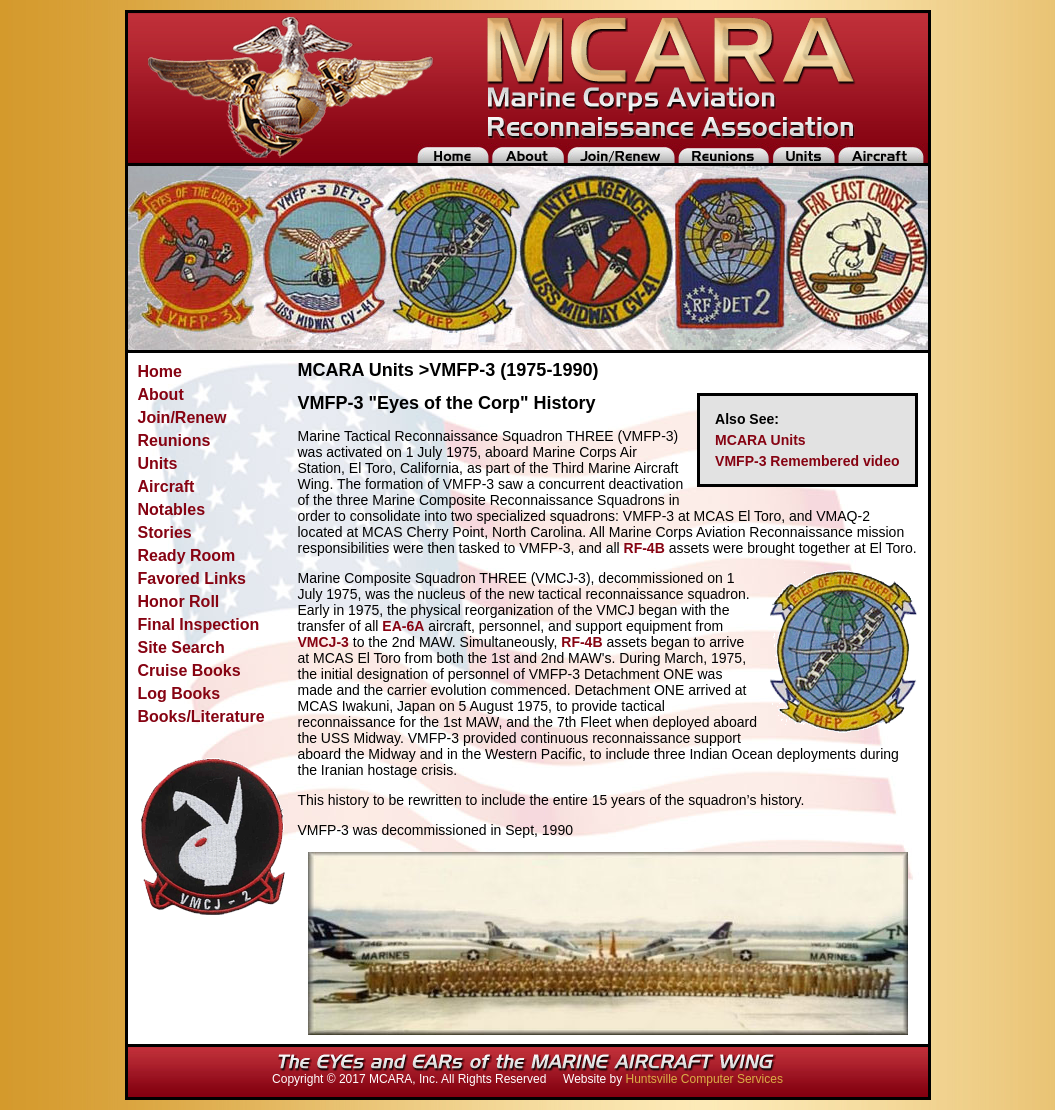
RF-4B (644, 548)
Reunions (174, 440)
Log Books (179, 693)
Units (158, 463)
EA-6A (403, 626)
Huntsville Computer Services (704, 1079)
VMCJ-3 (323, 642)
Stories (165, 532)
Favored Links (192, 578)
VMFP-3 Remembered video (807, 461)
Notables (172, 509)
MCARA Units (760, 440)
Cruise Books (189, 670)
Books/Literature (201, 716)
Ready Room (187, 555)
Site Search (181, 647)
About (161, 394)
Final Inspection (199, 624)
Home (160, 371)
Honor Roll (179, 601)
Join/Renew (182, 417)
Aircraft (166, 486)
